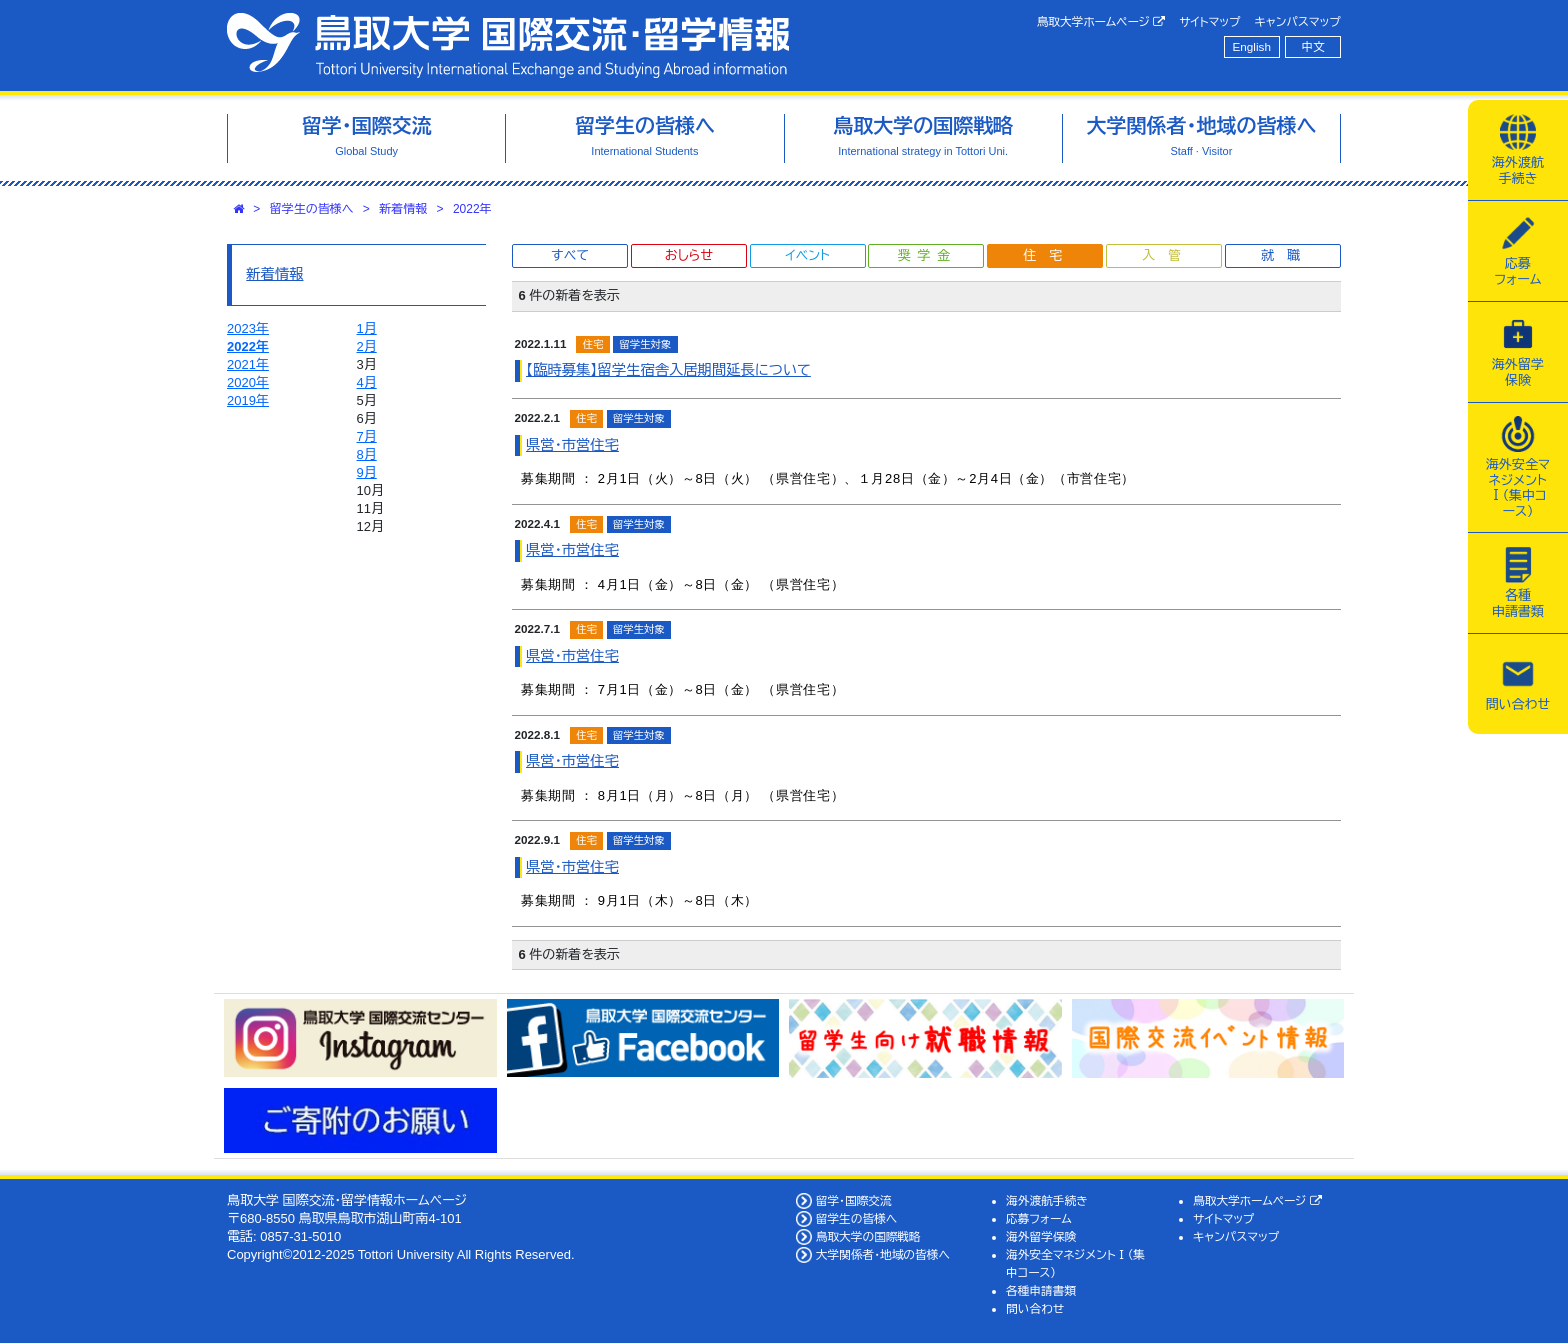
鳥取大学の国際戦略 (868, 1236)
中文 (1313, 46)
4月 (367, 382)
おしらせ (689, 255)
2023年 (248, 328)
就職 (1287, 255)
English (1252, 46)
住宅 (1049, 255)
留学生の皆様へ (312, 209)
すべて (570, 255)
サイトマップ (1209, 21)
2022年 (472, 209)
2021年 (248, 364)
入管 (1168, 255)
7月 (367, 436)
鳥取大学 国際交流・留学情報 (508, 45)
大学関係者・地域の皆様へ (883, 1254)
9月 (367, 472)
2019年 (248, 400)
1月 (367, 328)
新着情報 (403, 209)
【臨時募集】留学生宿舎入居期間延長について (668, 370)
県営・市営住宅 (572, 445)
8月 (367, 454)
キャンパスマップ (1298, 21)
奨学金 (927, 255)
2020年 (248, 382)
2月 (367, 346)
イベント (807, 255)
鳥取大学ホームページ (1101, 22)
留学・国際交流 (854, 1200)
